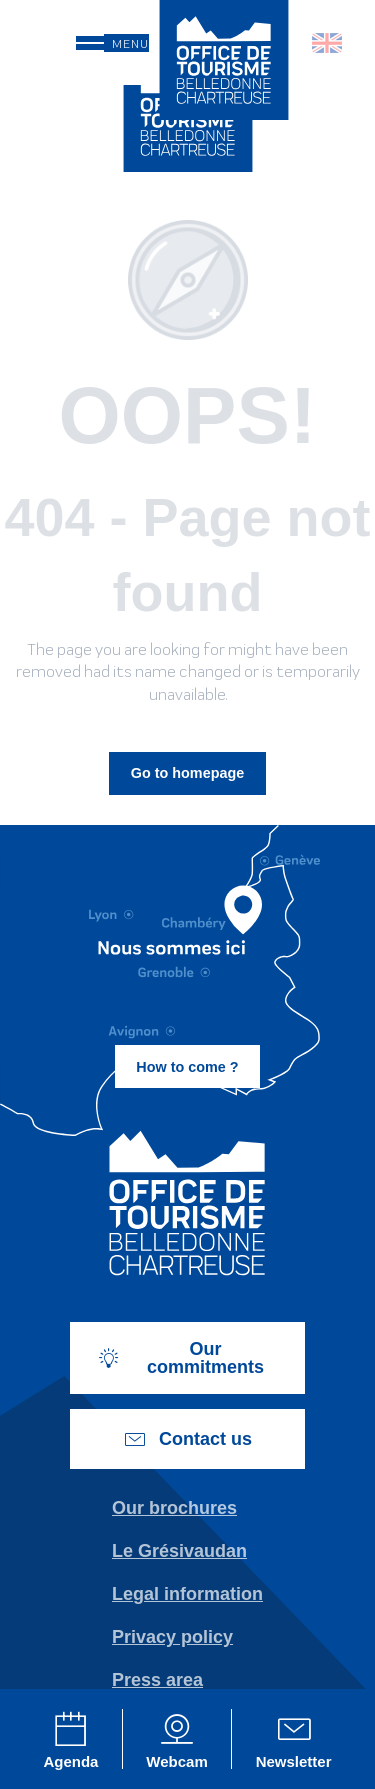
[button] (328, 43)
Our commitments (180, 1358)
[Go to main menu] (112, 43)
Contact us (187, 1439)
